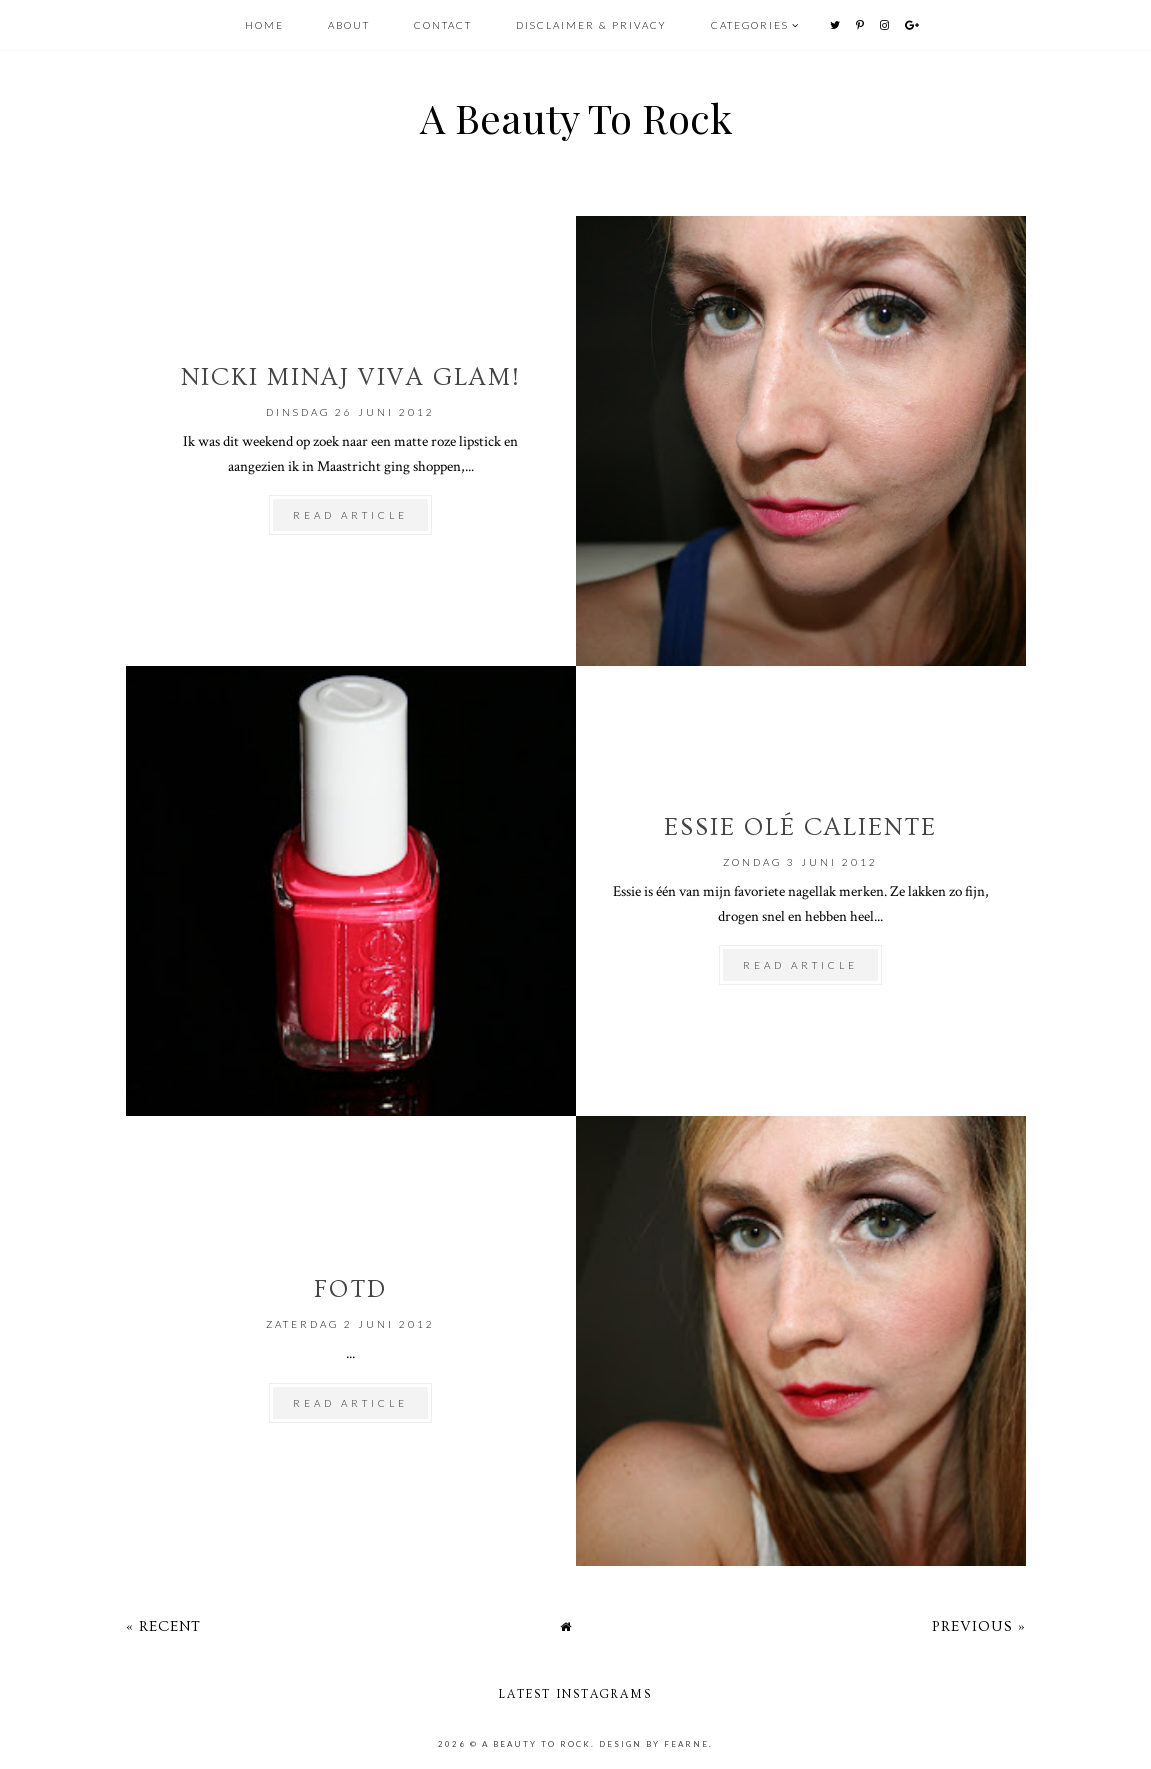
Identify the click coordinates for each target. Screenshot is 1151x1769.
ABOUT (351, 25)
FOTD (350, 1289)
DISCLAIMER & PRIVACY (591, 25)
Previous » (979, 1626)
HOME (264, 25)
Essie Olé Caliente (800, 827)
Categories (750, 25)
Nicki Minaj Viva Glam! (351, 377)
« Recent (163, 1626)
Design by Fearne (654, 1744)
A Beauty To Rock (576, 117)
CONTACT (445, 25)
